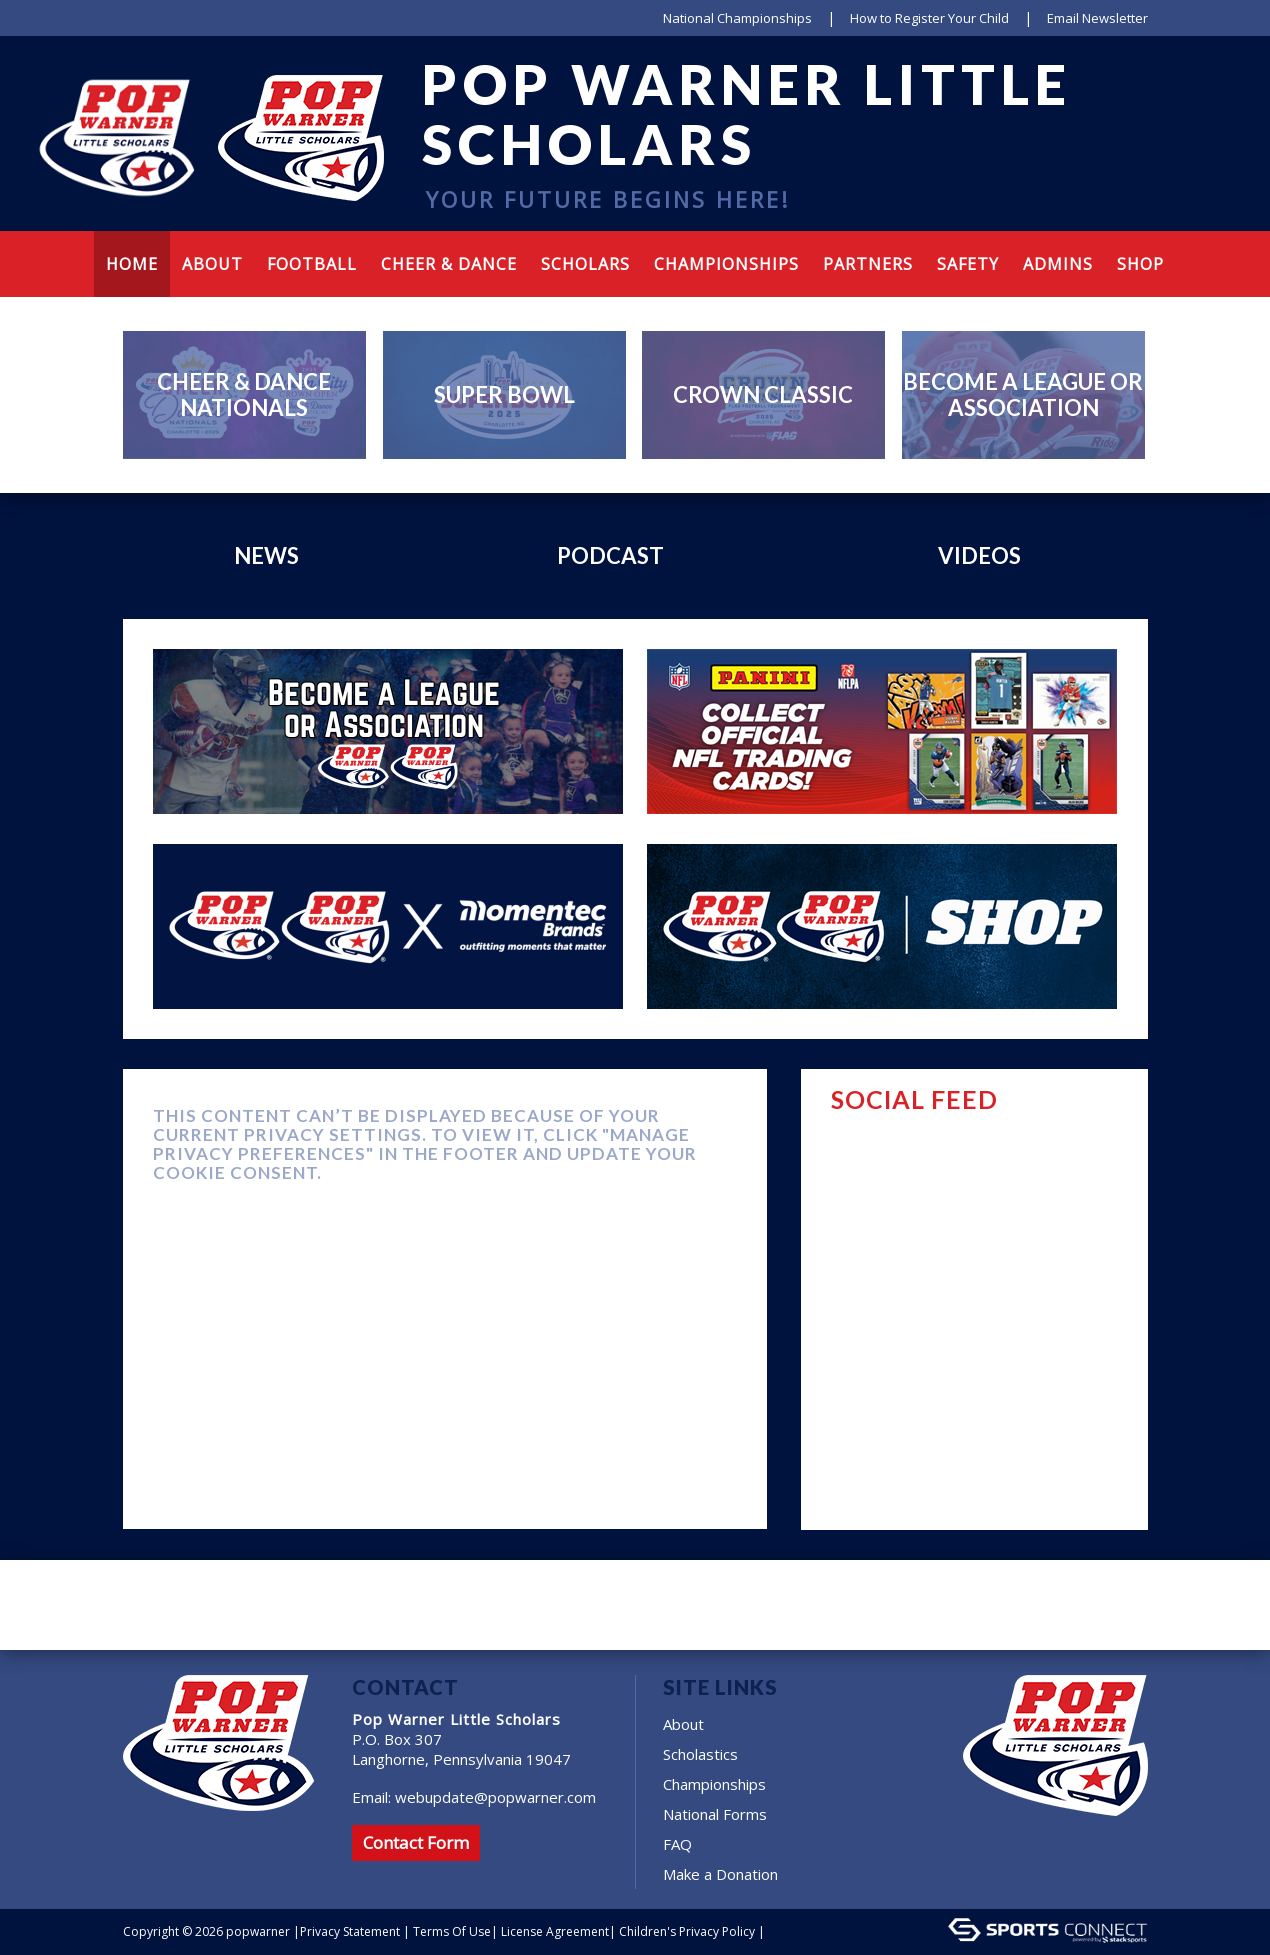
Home (132, 264)
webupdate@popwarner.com (495, 1797)
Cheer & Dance (449, 264)
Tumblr (1100, 195)
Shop (1140, 264)
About (683, 1724)
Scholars (585, 264)
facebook (995, 195)
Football (312, 264)
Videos (979, 555)
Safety (968, 264)
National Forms (715, 1814)
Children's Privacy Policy (687, 1931)
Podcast (610, 555)
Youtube (1065, 195)
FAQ (677, 1844)
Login (792, 1931)
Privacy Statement (350, 1931)
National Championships (737, 18)
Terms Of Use (452, 1931)
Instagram (1025, 195)
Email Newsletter (1097, 18)
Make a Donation (720, 1874)
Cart (1134, 195)
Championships (726, 264)
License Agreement (555, 1931)
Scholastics (700, 1754)
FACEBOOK (1115, 1098)
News (266, 555)
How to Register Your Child (929, 18)
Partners (868, 264)
